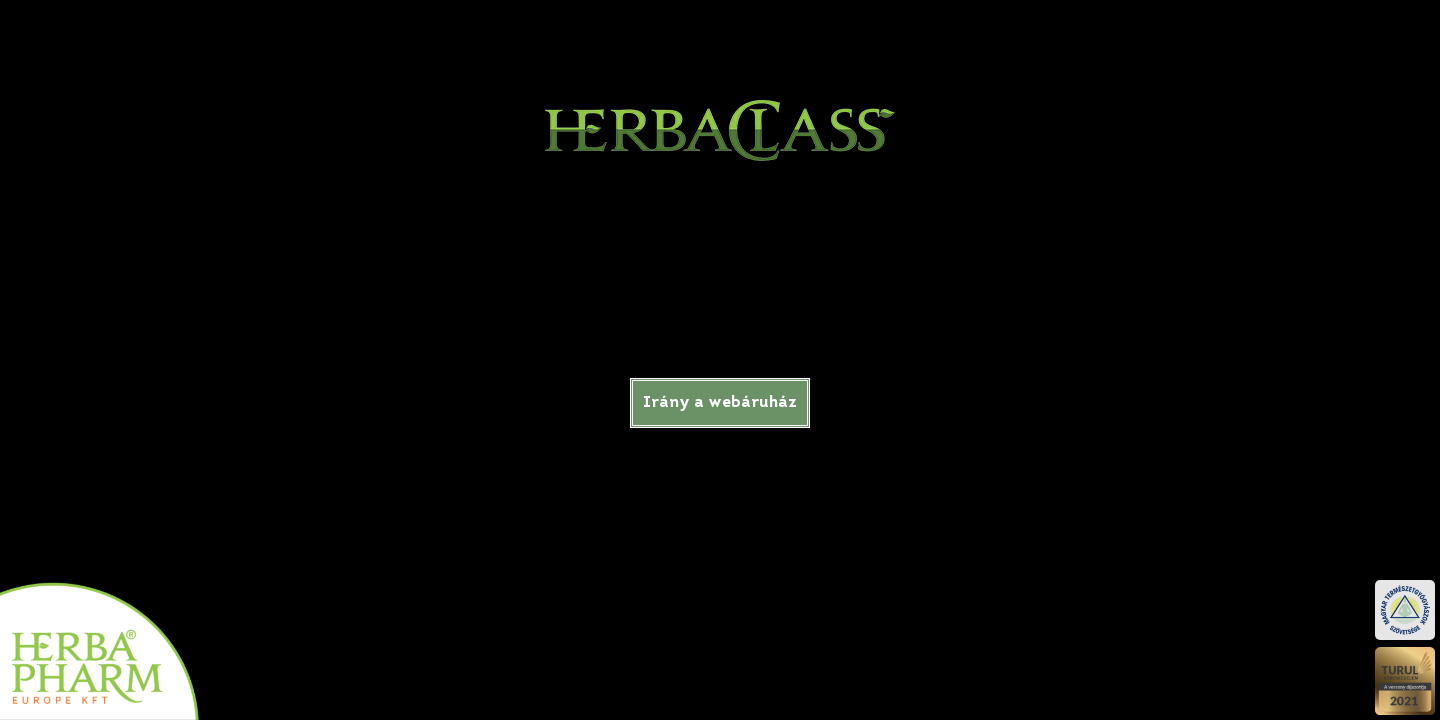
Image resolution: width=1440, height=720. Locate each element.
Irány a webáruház (720, 403)
